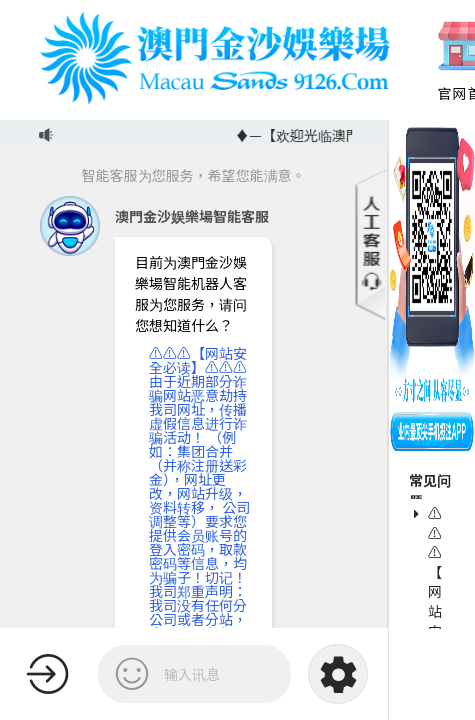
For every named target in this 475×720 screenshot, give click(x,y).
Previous (416, 60)
